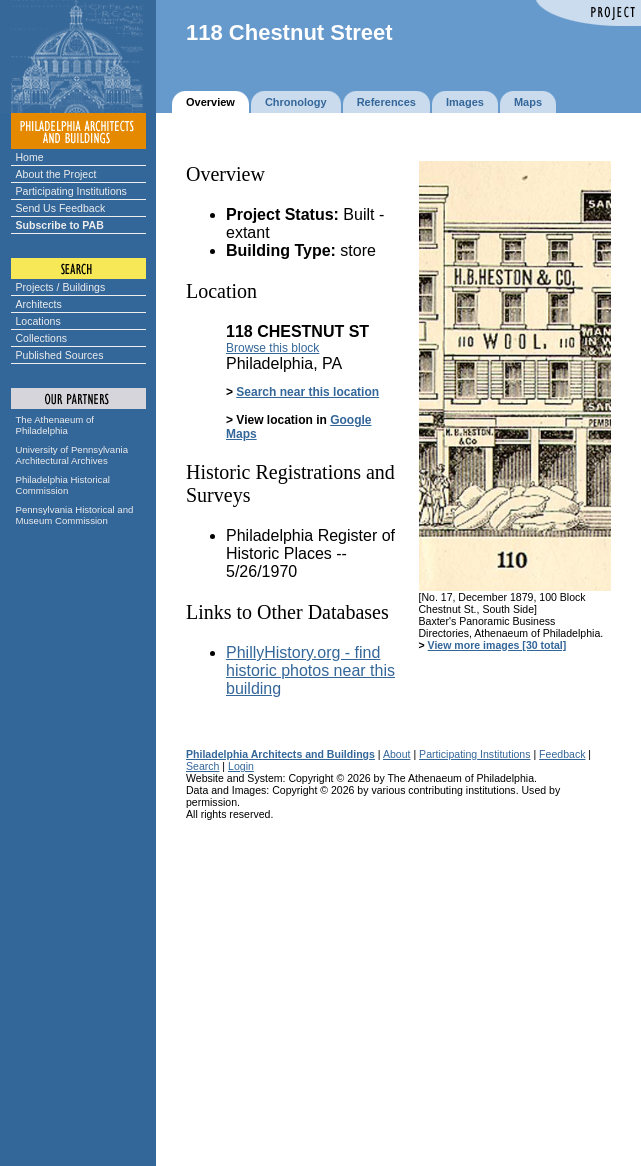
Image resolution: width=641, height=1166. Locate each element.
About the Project (56, 174)
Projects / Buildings (61, 287)
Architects (39, 304)
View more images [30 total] (497, 645)
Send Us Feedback (61, 208)
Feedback (562, 754)
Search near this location (307, 392)
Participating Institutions (71, 191)
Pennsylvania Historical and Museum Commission (75, 515)
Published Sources (60, 355)
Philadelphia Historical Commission (63, 485)
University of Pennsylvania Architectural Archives (72, 455)
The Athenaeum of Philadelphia (55, 425)
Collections (42, 338)
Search (202, 766)
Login (241, 766)
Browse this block (272, 348)
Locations (38, 321)
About (397, 754)
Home (30, 157)
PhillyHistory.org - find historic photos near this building (310, 670)
